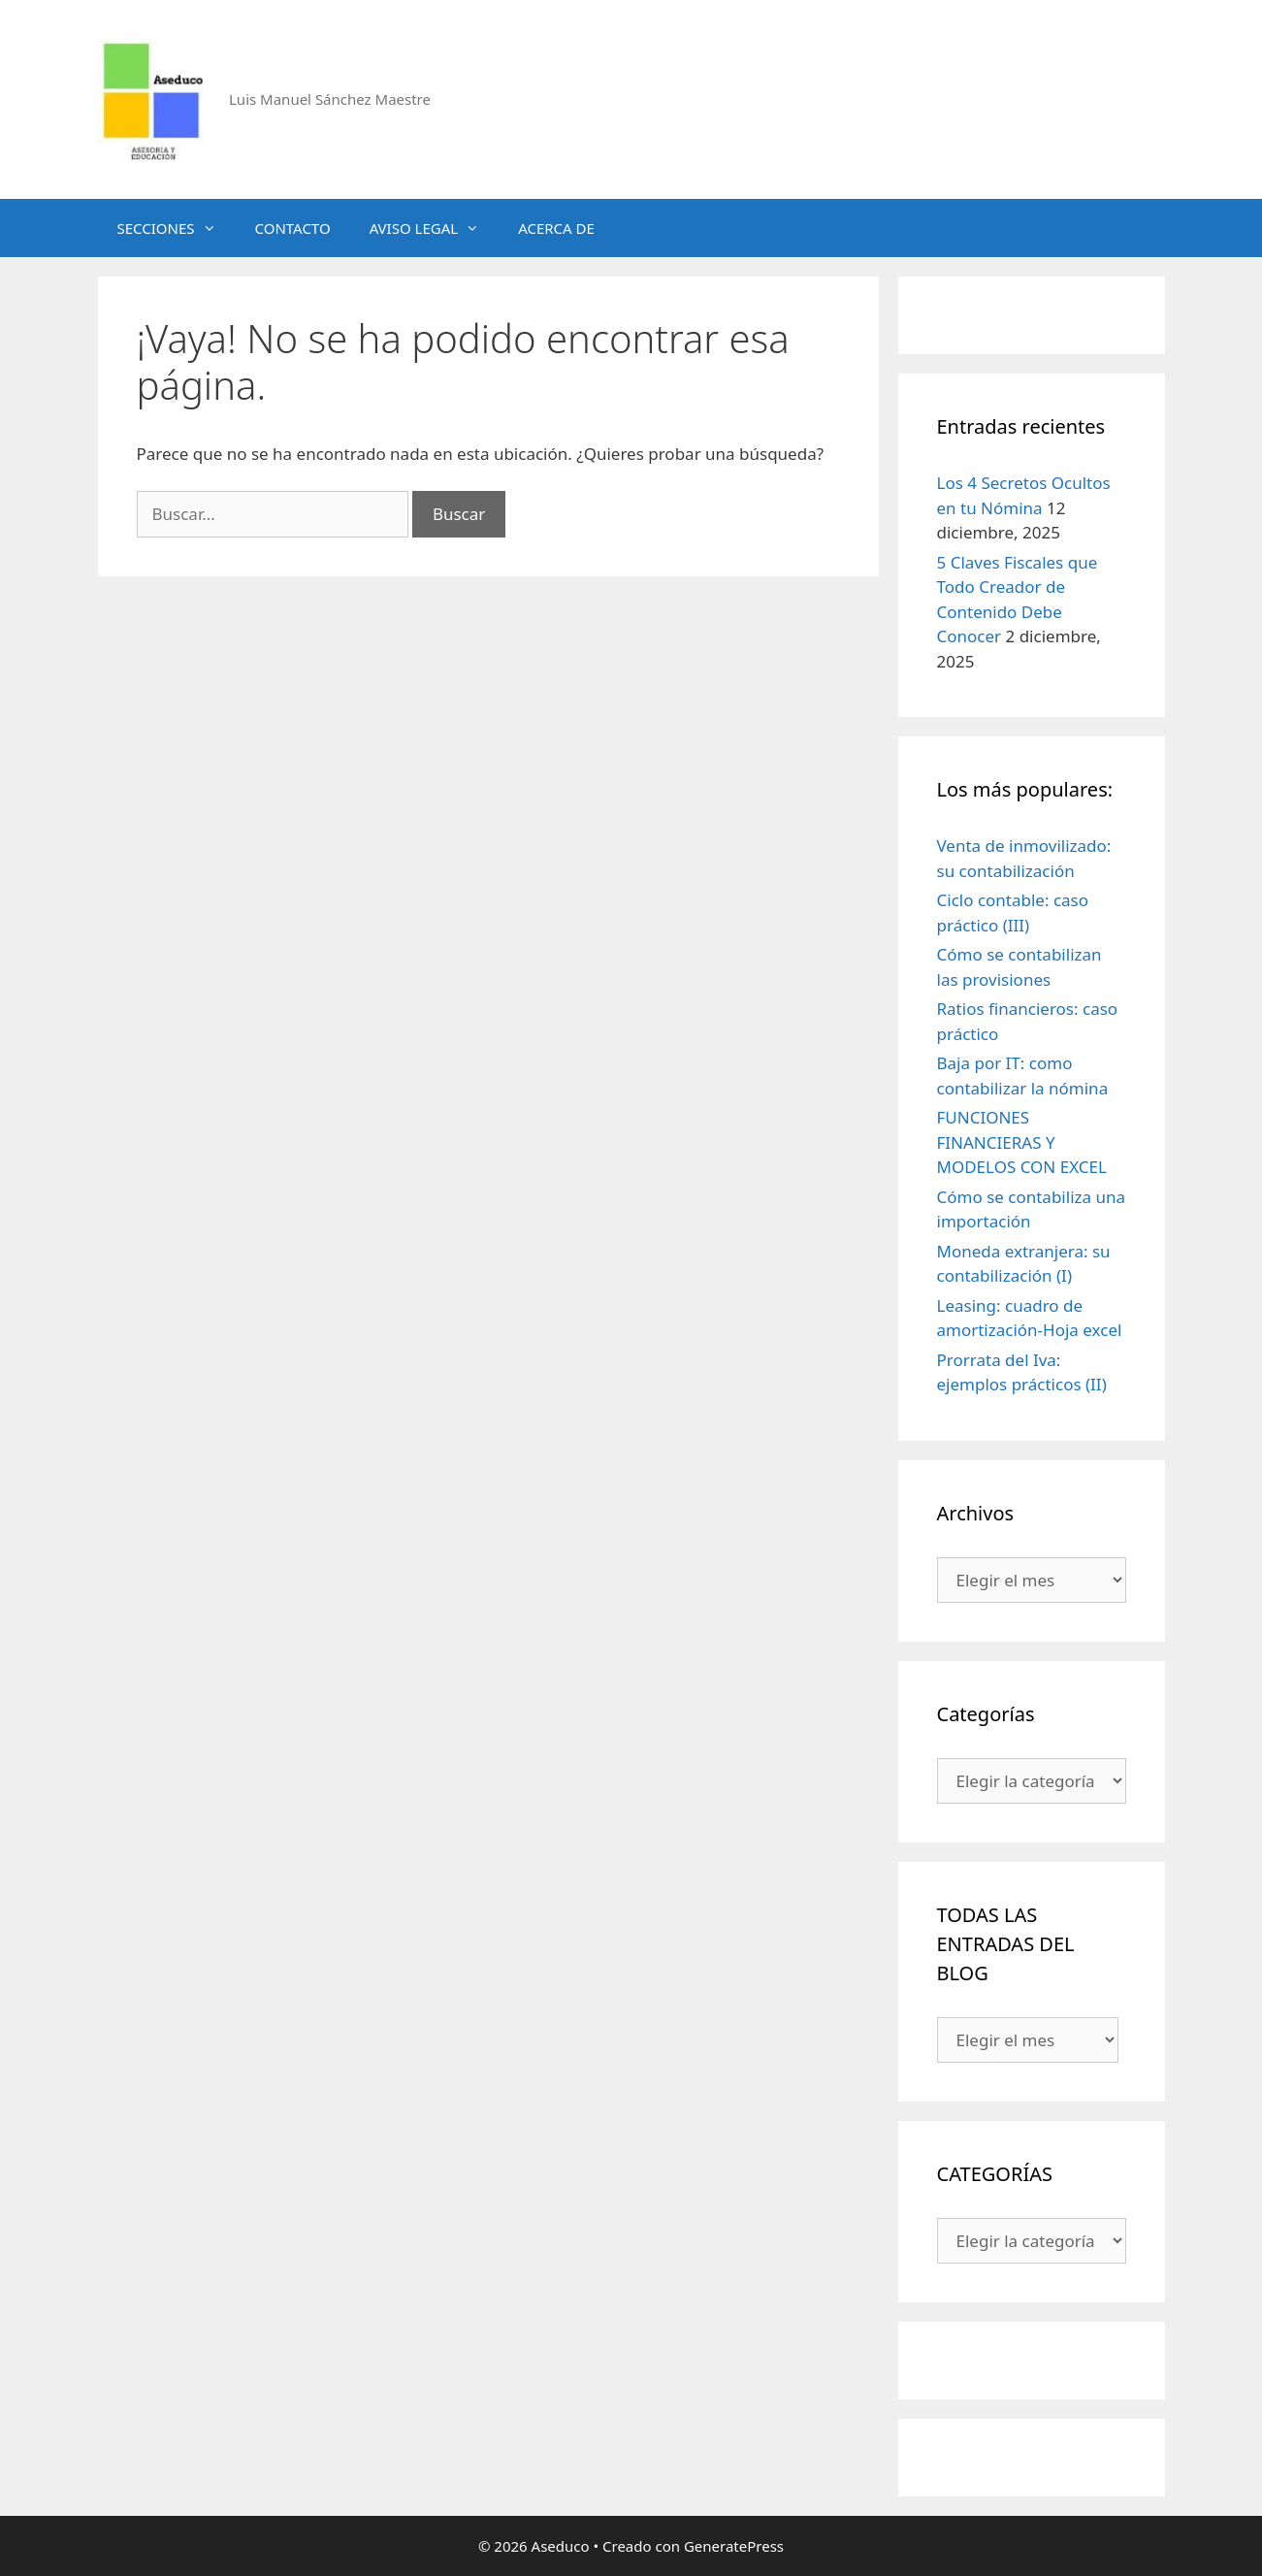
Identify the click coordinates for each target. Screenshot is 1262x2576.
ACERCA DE (556, 228)
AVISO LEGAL (435, 228)
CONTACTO (293, 228)
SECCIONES (176, 228)
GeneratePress (734, 2546)
